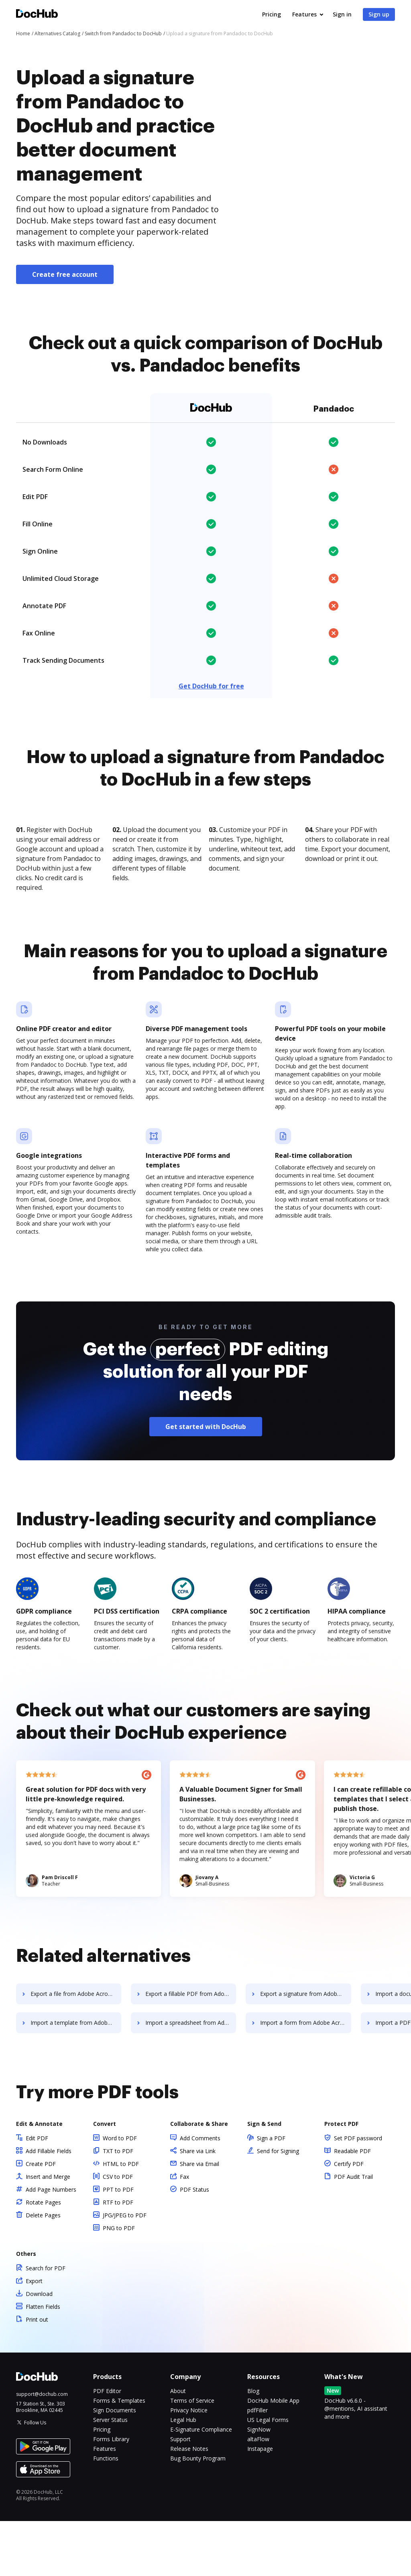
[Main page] (37, 14)
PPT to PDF (118, 2244)
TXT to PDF (118, 2206)
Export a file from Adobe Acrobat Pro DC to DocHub (76, 2048)
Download (39, 2349)
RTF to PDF (118, 2257)
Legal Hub (183, 2475)
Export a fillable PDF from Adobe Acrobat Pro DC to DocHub (192, 2048)
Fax (184, 2231)
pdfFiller (257, 2465)
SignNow (259, 2484)
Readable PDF (352, 2206)
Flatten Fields (43, 2361)
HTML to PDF (121, 2219)
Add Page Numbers (51, 2244)
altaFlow (258, 2494)
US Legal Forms (268, 2475)
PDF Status (194, 2244)
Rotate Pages (43, 2257)
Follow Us (35, 2477)
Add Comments (200, 2193)
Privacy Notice (189, 2465)
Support (180, 2494)
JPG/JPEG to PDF (124, 2270)
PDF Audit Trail (353, 2231)
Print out (37, 2374)
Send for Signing (278, 2206)
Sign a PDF (271, 2193)
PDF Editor (107, 2446)
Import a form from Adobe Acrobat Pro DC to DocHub (307, 2077)
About (178, 2446)
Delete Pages (43, 2270)
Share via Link (198, 2206)
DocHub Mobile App (273, 2455)
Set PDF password (358, 2193)
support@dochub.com (42, 2449)
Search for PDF (45, 2323)
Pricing (271, 14)
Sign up (378, 14)
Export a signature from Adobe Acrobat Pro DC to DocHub (307, 2048)
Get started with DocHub (205, 1481)
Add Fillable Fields (48, 2206)
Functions (105, 2513)
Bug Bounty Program (198, 2513)
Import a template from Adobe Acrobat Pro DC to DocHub (76, 2077)
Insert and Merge (48, 2231)
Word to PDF (120, 2193)
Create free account (65, 274)
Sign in (342, 14)
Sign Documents (114, 2465)
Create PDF (41, 2219)
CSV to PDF (118, 2231)
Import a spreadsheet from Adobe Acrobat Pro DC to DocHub (192, 2077)
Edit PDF (37, 2193)
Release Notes (189, 2503)
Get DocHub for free (211, 686)
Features (304, 14)
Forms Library (111, 2494)
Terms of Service (192, 2455)
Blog (253, 2446)
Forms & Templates (119, 2455)
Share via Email (199, 2219)
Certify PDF (349, 2219)
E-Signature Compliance (201, 2484)
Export (34, 2336)
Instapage (260, 2503)
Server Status (110, 2475)
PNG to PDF (119, 2283)
